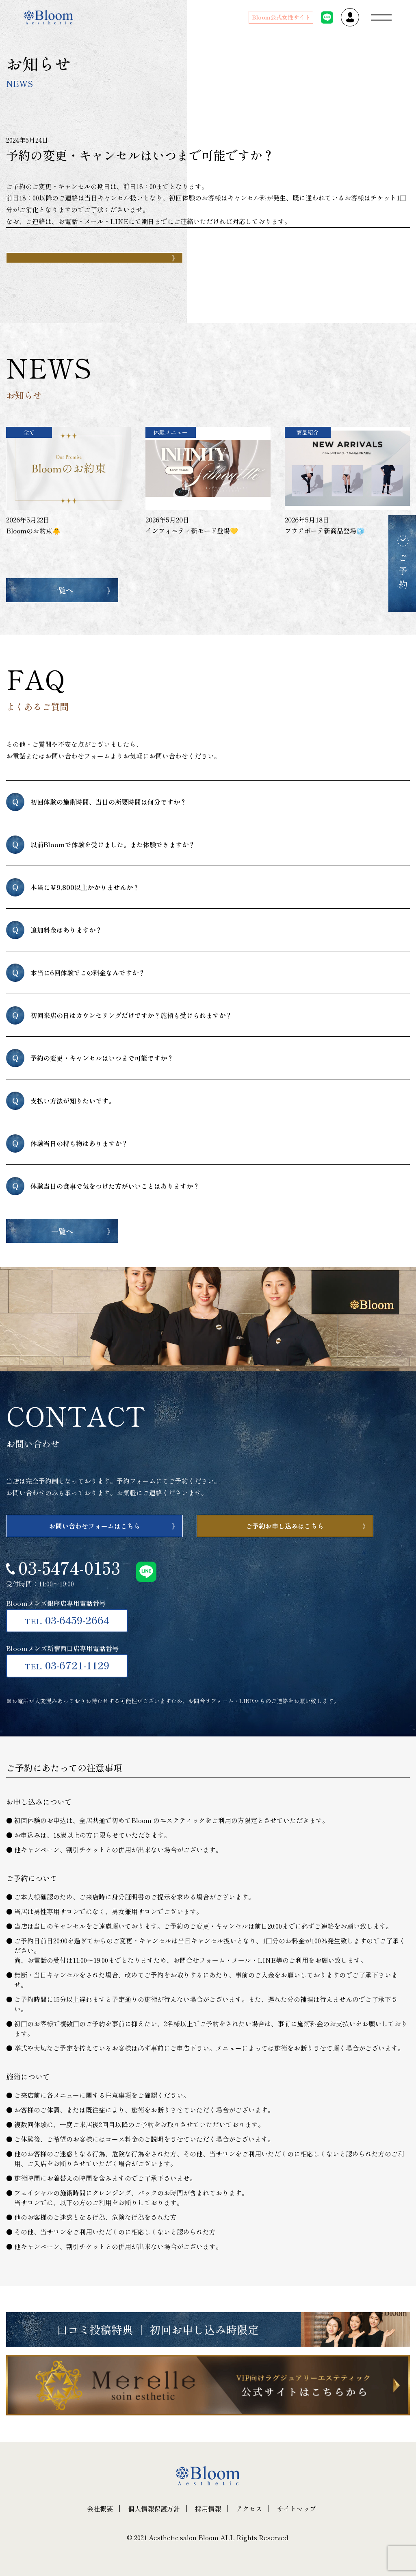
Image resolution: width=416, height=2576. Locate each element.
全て (29, 432)
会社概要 (100, 2508)
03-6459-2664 (67, 1619)
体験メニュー (171, 432)
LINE (119, 221)
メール (94, 221)
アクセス (249, 2508)
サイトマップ (296, 2508)
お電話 (68, 221)
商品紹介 (307, 432)
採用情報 (208, 2508)
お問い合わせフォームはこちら (94, 1526)
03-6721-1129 (67, 1665)
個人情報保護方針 (154, 2508)
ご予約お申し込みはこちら (285, 1526)
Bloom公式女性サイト (281, 17)
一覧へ (62, 590)
